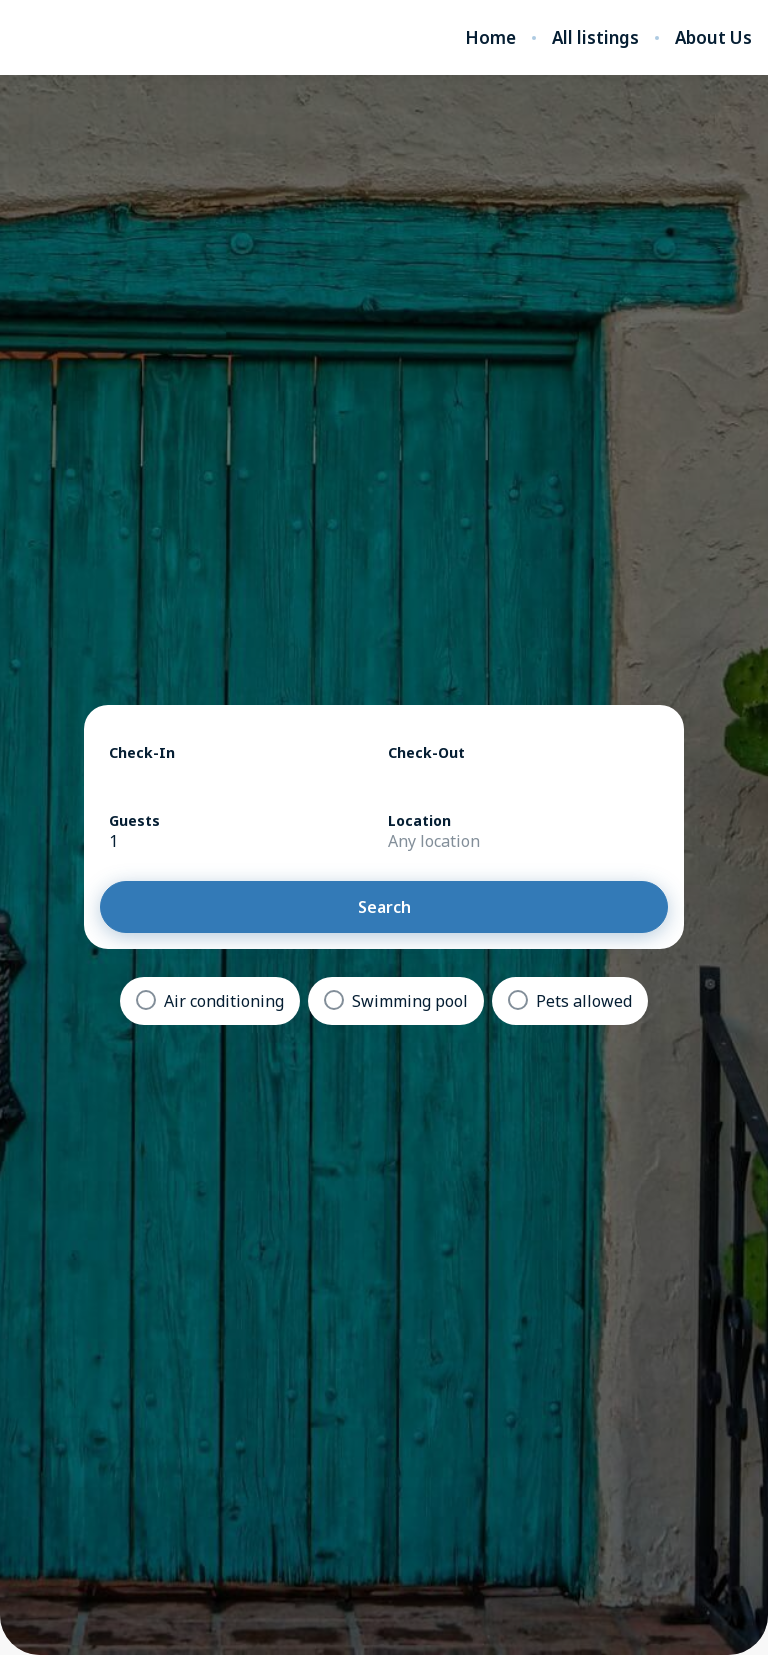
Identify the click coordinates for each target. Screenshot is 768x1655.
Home (490, 38)
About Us (713, 38)
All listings (595, 38)
